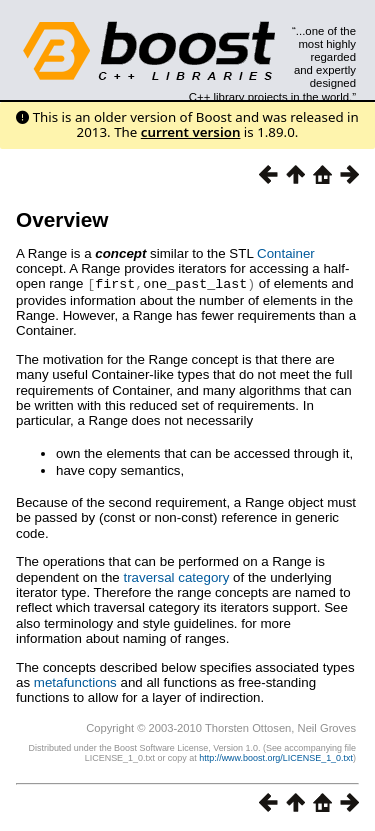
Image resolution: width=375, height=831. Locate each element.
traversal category (176, 576)
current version (191, 132)
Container (286, 253)
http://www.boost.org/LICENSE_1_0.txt (276, 757)
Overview (62, 219)
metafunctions (75, 681)
